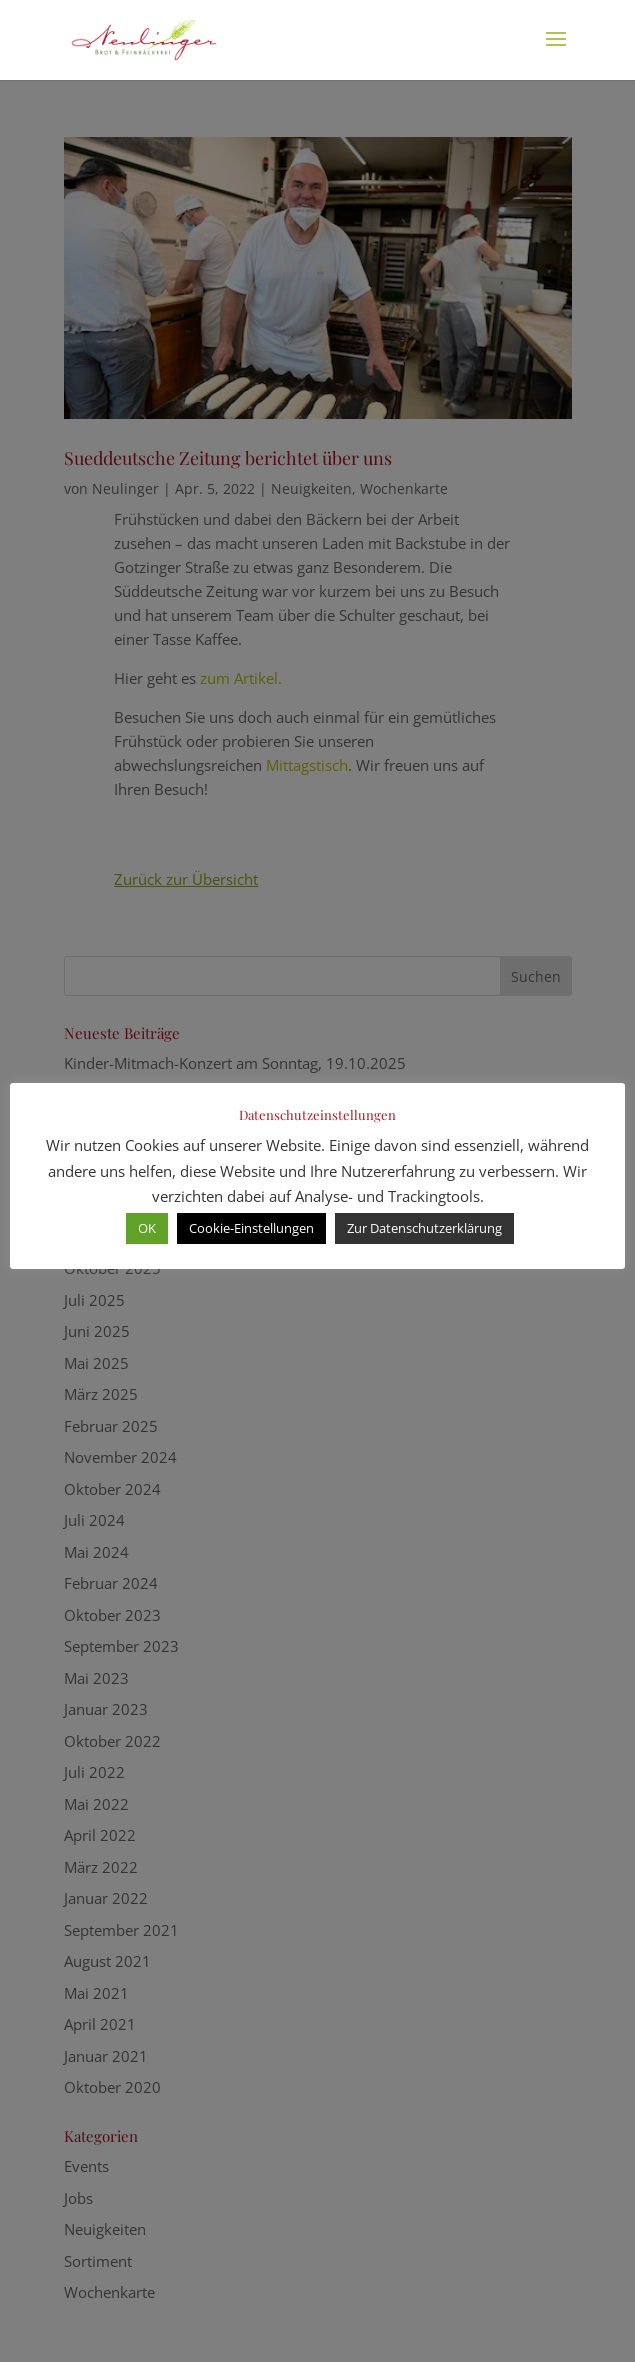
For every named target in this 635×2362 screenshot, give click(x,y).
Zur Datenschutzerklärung (424, 1228)
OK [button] (147, 1228)
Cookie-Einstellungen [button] (251, 1228)
